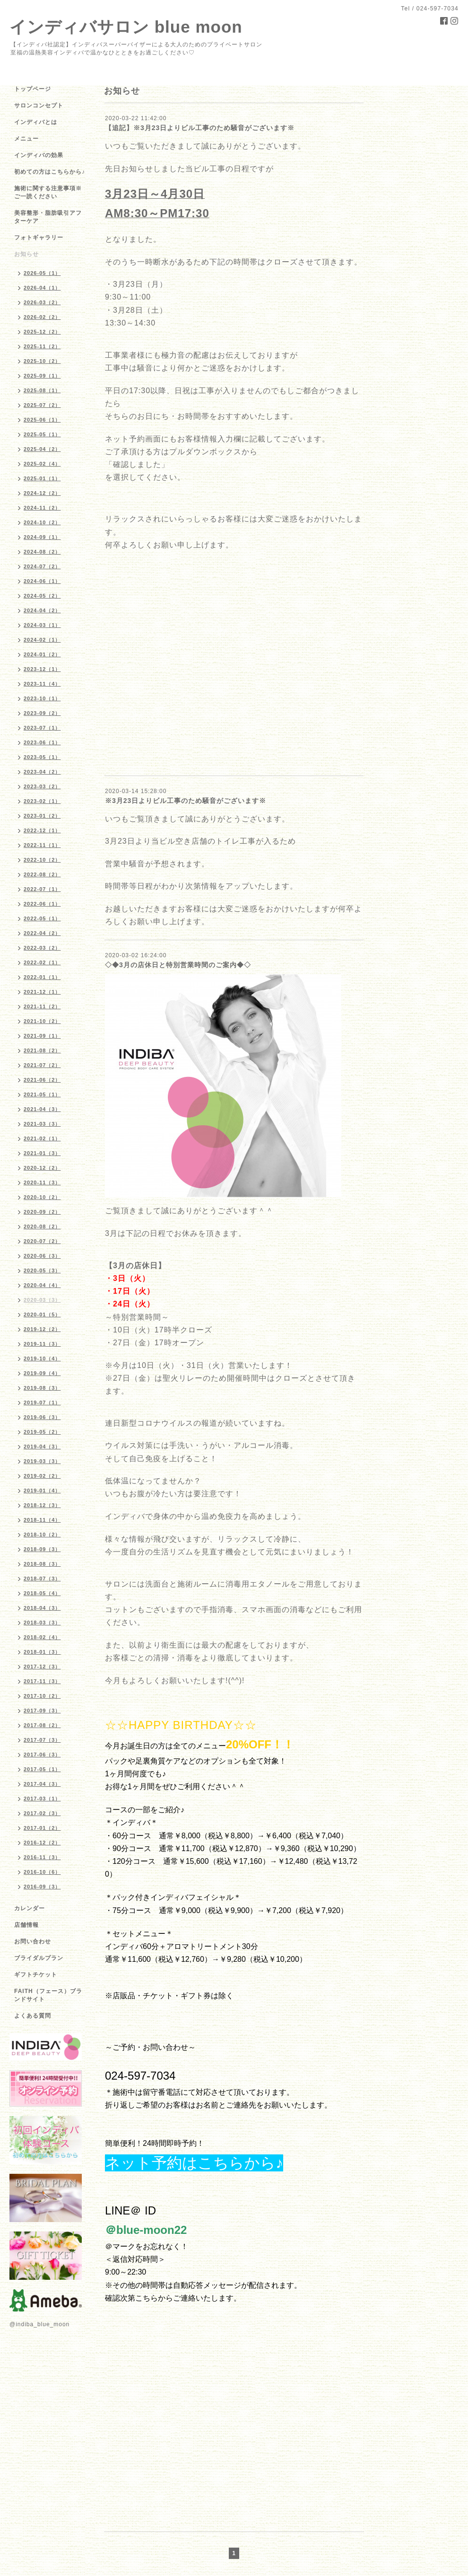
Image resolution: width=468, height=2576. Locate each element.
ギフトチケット (35, 1974)
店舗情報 (26, 1925)
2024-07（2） (42, 566)
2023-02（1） (42, 801)
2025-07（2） (42, 405)
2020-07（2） (42, 1241)
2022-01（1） (42, 977)
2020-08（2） (42, 1226)
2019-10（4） (42, 1358)
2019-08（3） (42, 1388)
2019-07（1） (42, 1402)
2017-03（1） (42, 1798)
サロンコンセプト (38, 105)
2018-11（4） (42, 1520)
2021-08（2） (42, 1050)
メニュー (26, 138)
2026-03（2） (42, 302)
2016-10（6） (42, 1872)
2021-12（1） (42, 992)
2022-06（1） (42, 904)
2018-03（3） (42, 1622)
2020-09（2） (42, 1212)
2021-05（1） (42, 1094)
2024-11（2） (42, 508)
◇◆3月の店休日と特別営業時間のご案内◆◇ (178, 965)
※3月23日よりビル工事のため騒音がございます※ (185, 800)
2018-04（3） (42, 1608)
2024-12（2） (42, 493)
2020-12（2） (42, 1168)
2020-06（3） (42, 1256)
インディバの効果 (38, 155)
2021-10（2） (42, 1021)
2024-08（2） (42, 552)
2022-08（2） (42, 874)
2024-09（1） (42, 537)
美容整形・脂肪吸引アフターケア (48, 217)
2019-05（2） (42, 1432)
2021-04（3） (42, 1109)
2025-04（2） (42, 449)
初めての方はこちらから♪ (49, 171)
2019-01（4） (42, 1490)
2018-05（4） (42, 1593)
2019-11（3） (42, 1344)
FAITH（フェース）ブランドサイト (48, 1995)
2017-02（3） (42, 1813)
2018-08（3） (42, 1564)
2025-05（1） (42, 434)
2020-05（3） (42, 1270)
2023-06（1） (42, 742)
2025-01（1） (42, 478)
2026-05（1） (42, 273)
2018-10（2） (42, 1534)
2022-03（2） (42, 948)
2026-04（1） (42, 288)
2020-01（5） (42, 1314)
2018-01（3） (42, 1652)
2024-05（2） (42, 596)
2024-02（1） (42, 640)
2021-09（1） (42, 1036)
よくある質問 (32, 2015)
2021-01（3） (42, 1153)
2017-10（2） (42, 1696)
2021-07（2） (42, 1065)
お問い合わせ (32, 1941)
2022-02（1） (42, 962)
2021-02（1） (42, 1138)
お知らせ (26, 254)
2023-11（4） (42, 684)
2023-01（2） (42, 816)
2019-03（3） (42, 1461)
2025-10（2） (42, 361)
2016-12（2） (42, 1842)
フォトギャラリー (38, 237)
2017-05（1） (42, 1769)
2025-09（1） (42, 376)
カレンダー (29, 1908)
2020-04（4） (42, 1285)
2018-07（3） (42, 1578)
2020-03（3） (42, 1300)
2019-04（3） (42, 1446)
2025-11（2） (42, 346)
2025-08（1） (42, 390)
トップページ (32, 89)
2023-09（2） (42, 713)
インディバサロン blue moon (126, 27)
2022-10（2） (42, 860)
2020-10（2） (42, 1197)
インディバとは (35, 122)
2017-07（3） (42, 1740)
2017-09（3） (42, 1710)
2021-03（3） (42, 1124)
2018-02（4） (42, 1637)
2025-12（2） (42, 332)
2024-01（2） (42, 654)
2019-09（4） (42, 1373)
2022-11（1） (42, 845)
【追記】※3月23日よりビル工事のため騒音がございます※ (200, 128)
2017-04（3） (42, 1784)
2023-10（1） (42, 698)
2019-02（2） (42, 1476)
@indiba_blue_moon (39, 2324)
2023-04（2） (42, 772)
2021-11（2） (42, 1006)
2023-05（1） (42, 757)
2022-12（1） (42, 830)
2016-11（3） (42, 1857)
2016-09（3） (42, 1886)
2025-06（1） (42, 420)
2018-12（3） (42, 1505)
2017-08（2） (42, 1725)
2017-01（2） (42, 1828)
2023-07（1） (42, 728)
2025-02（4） (42, 464)
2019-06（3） (42, 1417)
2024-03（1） (42, 625)
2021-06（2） (42, 1080)
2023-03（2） (42, 786)
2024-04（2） (42, 610)
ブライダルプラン (38, 1958)
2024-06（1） (42, 581)
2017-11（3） (42, 1681)
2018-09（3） (42, 1549)
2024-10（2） (42, 522)
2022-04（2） (42, 933)
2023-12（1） (42, 669)
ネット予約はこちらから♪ (194, 2162)
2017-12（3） (42, 1666)
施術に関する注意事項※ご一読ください (48, 192)
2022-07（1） (42, 889)
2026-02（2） (42, 317)
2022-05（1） (42, 918)
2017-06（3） (42, 1754)
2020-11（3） (42, 1182)
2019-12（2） (42, 1329)
